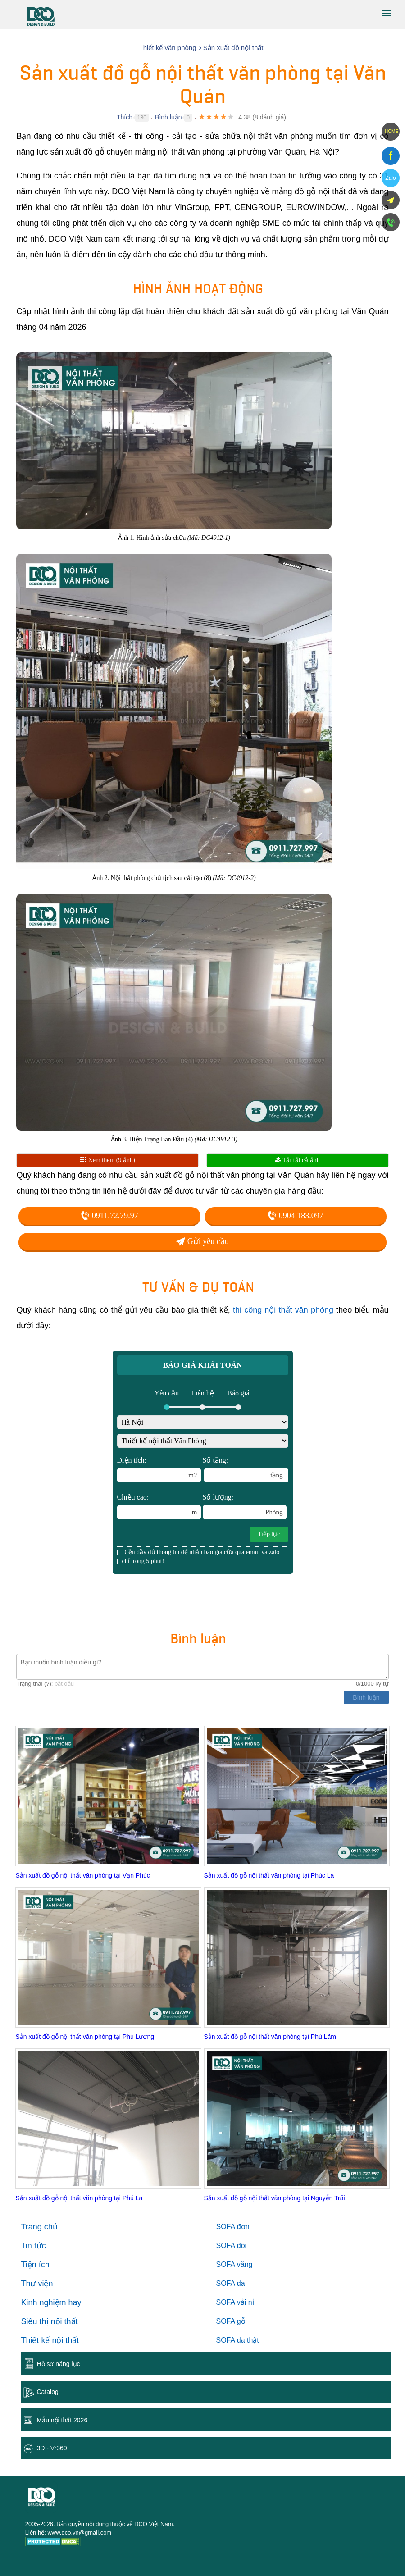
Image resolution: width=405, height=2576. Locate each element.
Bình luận (168, 117)
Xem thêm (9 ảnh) (107, 1160)
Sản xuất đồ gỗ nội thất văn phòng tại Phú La (78, 2198)
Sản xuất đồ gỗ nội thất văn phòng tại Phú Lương (84, 2036)
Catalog (47, 2391)
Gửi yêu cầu (202, 1241)
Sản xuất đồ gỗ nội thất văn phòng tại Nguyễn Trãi (274, 2198)
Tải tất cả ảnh (297, 1160)
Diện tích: (159, 1469)
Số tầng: (245, 1469)
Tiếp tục (269, 1534)
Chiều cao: (159, 1506)
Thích (124, 117)
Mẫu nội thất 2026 (61, 2420)
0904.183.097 (295, 1215)
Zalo (390, 178)
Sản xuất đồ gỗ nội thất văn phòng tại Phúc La (269, 1875)
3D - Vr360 (51, 2448)
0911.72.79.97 (109, 1215)
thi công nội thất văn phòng (283, 1309)
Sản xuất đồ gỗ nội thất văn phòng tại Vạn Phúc (82, 1875)
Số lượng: (245, 1506)
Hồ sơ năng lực (58, 2363)
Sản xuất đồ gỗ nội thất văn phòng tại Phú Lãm (270, 2036)
